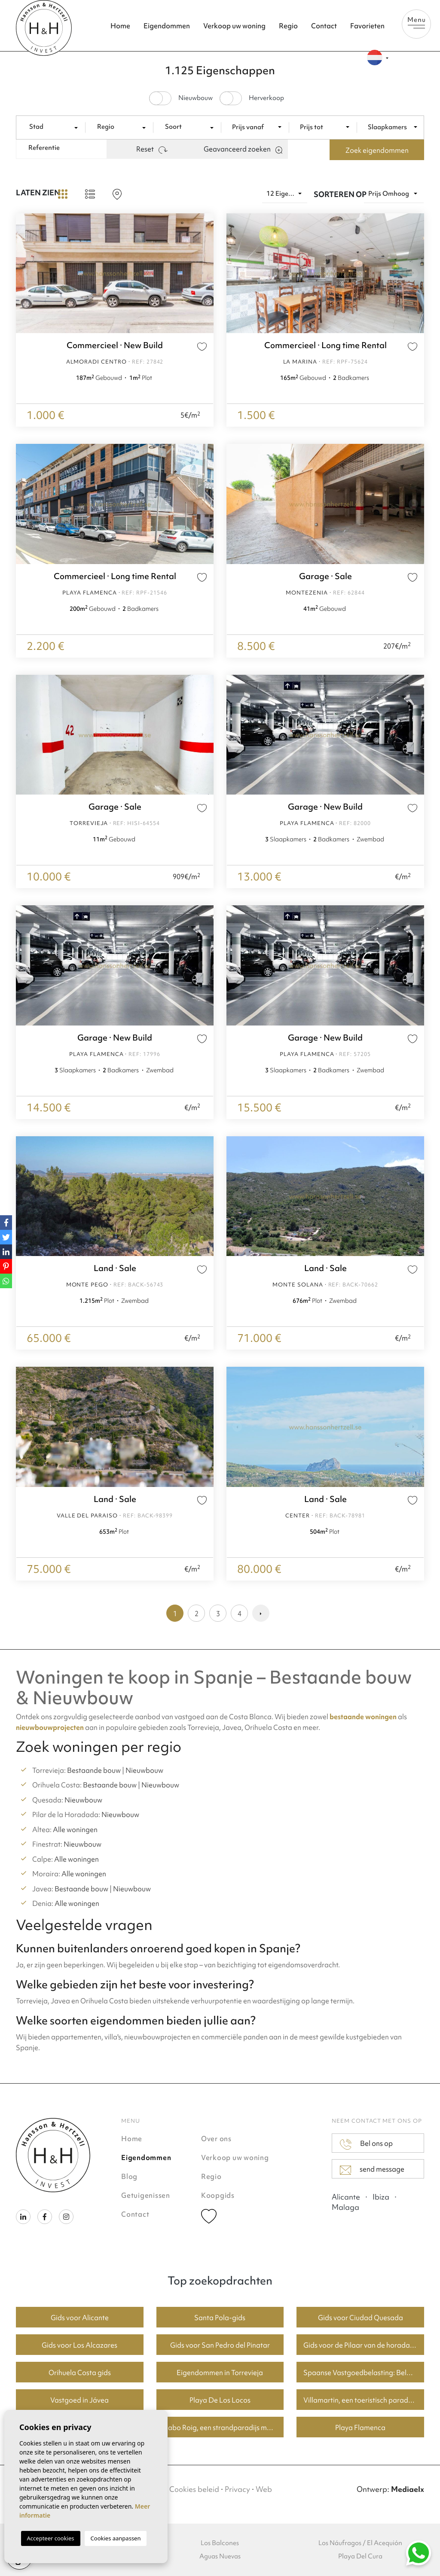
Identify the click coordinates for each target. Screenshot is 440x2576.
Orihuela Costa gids (80, 2372)
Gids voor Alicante (80, 2317)
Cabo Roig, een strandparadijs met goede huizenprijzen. (223, 2427)
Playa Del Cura (360, 2556)
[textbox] (54, 127)
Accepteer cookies (50, 2538)
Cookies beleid (194, 2489)
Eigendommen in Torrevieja (220, 2372)
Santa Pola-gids (219, 2317)
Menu (416, 21)
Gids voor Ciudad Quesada (360, 2317)
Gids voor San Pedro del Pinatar (220, 2345)
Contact (324, 25)
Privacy (237, 2489)
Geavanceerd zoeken (243, 149)
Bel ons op (366, 2144)
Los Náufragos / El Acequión (360, 2543)
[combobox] (54, 127)
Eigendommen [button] (167, 25)
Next (205, 273)
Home (120, 25)
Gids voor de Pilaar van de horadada (361, 2345)
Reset (152, 149)
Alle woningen (75, 1829)
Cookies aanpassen (116, 2538)
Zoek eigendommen (377, 150)
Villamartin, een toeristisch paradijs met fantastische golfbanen (363, 2400)
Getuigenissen (145, 2195)
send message (372, 2169)
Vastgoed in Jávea (79, 2400)
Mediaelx (407, 2489)
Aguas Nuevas (220, 2556)
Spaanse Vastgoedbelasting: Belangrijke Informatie (363, 2372)
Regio (288, 25)
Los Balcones (220, 2543)
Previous (24, 273)
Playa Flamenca (360, 2427)
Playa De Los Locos (220, 2400)
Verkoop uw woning (234, 25)
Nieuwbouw (144, 1770)
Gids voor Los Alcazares (79, 2345)
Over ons (216, 2138)
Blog (129, 2176)
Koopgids (218, 2195)
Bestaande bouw (94, 1770)
